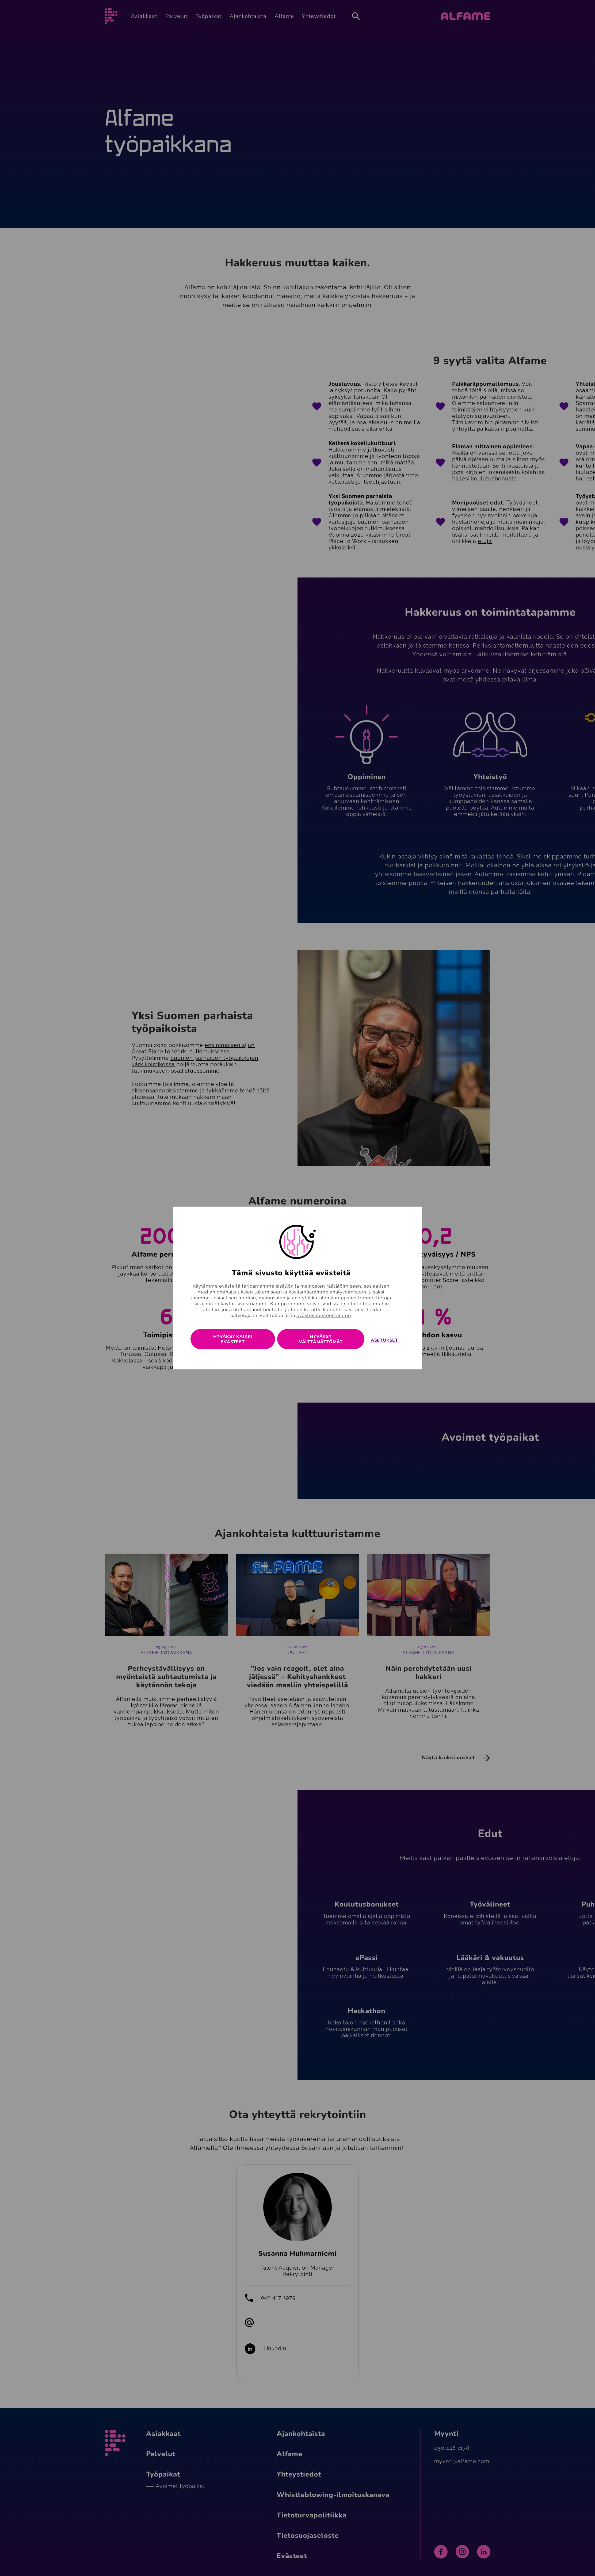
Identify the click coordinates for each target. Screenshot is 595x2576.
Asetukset (384, 1340)
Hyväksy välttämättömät (321, 1339)
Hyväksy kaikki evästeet (232, 1339)
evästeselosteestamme (323, 1315)
